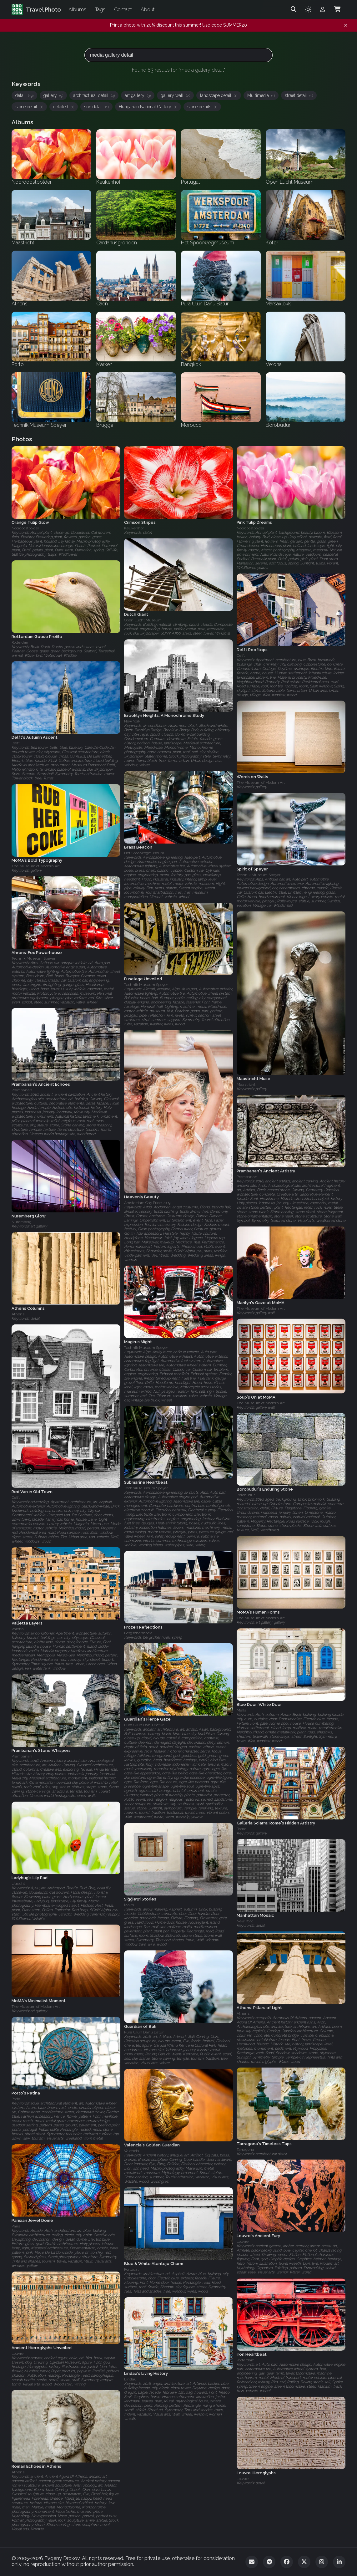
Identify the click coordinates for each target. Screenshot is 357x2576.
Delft (241, 655)
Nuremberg (22, 1222)
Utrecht (18, 1883)
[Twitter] (304, 2562)
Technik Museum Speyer (258, 875)
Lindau (130, 2379)
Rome (241, 1829)
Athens (18, 1314)
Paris (16, 2226)
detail (24, 95)
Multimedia (261, 95)
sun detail (96, 106)
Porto (16, 2099)
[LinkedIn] (339, 2562)
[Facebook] (286, 2562)
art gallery (138, 95)
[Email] (251, 2562)
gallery (53, 95)
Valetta (18, 1629)
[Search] (293, 9)
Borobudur (246, 1495)
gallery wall (175, 95)
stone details (202, 106)
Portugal (131, 2269)
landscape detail (218, 95)
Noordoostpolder (25, 528)
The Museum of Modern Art (261, 783)
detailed (63, 106)
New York (132, 721)
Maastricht (246, 1084)
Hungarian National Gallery (148, 106)
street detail (299, 95)
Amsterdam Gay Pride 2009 (147, 1203)
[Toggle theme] (308, 9)
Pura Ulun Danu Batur (143, 1725)
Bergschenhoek (138, 1633)
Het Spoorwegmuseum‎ (144, 853)
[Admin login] (322, 9)
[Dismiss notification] (345, 25)
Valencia (131, 2151)
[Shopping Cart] (337, 9)
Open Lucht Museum (143, 620)
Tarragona (245, 2149)
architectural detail (94, 95)
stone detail (29, 106)
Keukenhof (134, 528)
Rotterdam (20, 642)
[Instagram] (321, 2562)
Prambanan (22, 1090)
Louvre (243, 2241)
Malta (242, 1710)
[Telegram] (269, 2562)
